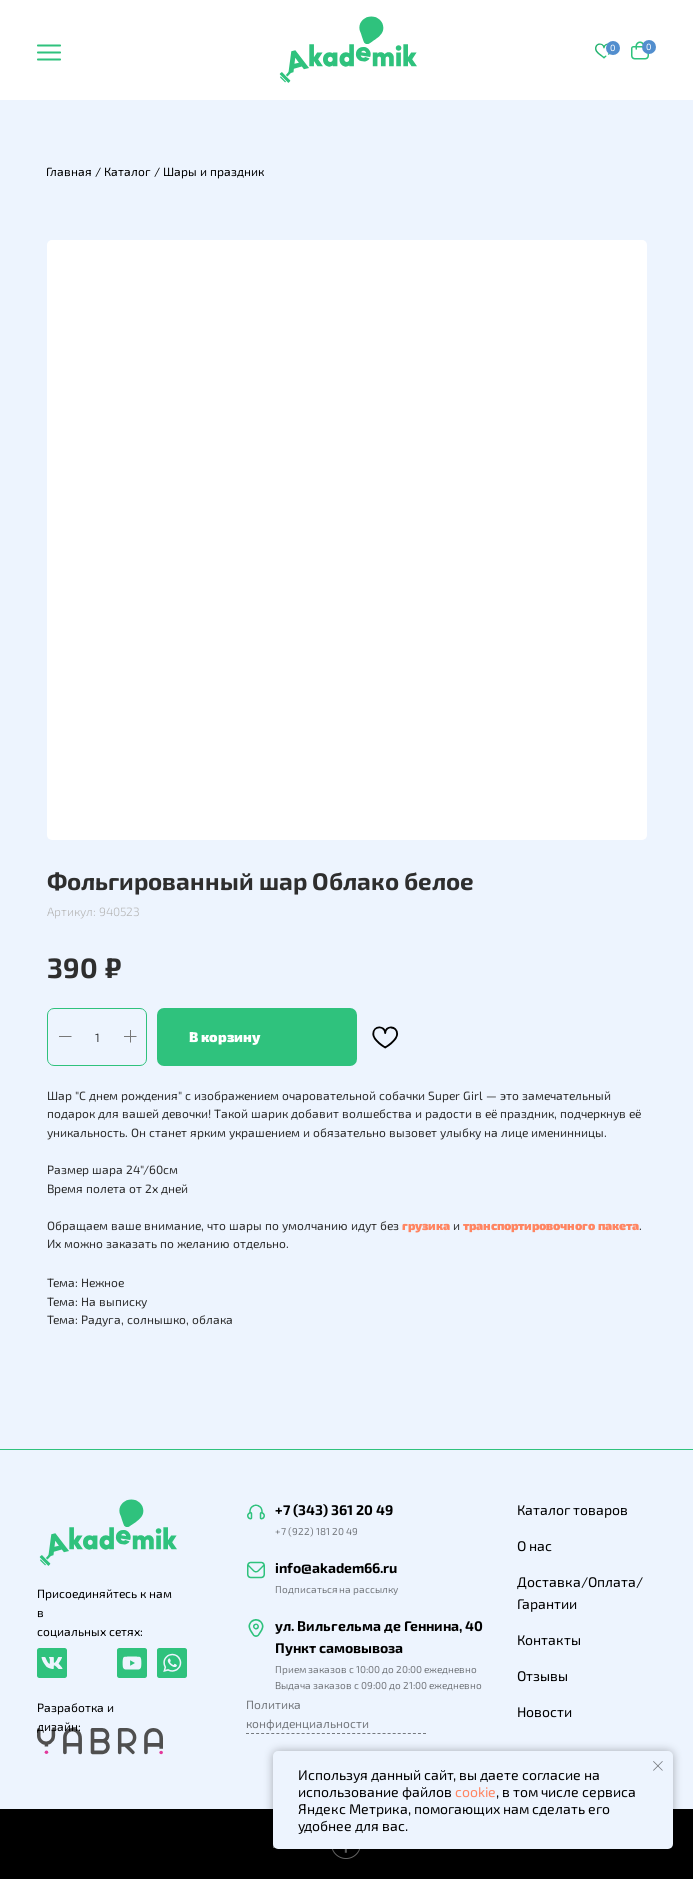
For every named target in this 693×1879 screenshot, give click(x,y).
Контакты (549, 1639)
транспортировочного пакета (551, 1225)
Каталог (127, 171)
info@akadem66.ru (336, 1567)
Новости (544, 1711)
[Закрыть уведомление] (658, 1766)
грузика (426, 1225)
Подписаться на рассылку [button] (336, 1589)
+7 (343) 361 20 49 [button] (334, 1509)
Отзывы (542, 1675)
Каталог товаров (572, 1509)
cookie (475, 1791)
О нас (534, 1545)
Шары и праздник (213, 171)
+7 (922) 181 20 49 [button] (316, 1531)
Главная (69, 171)
